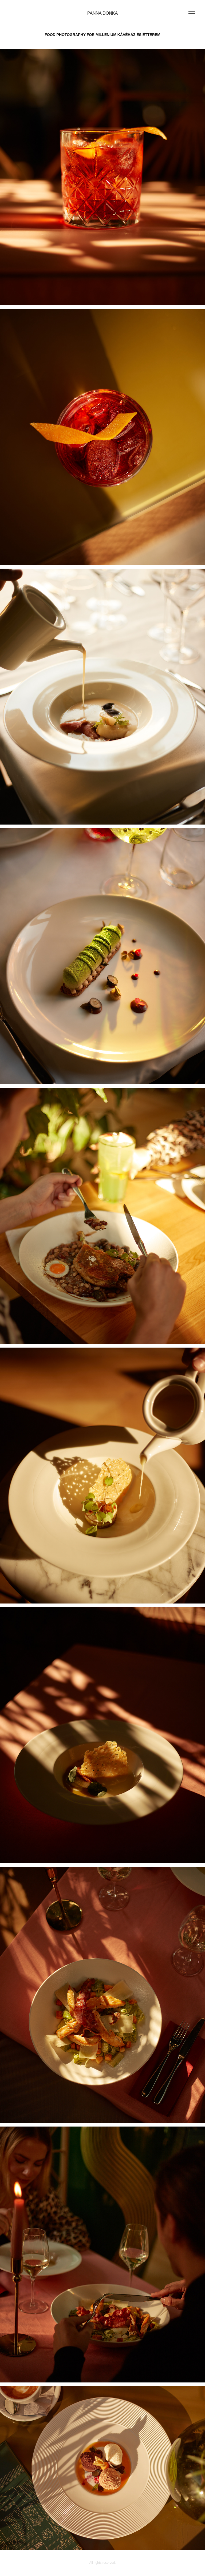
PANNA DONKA (102, 13)
